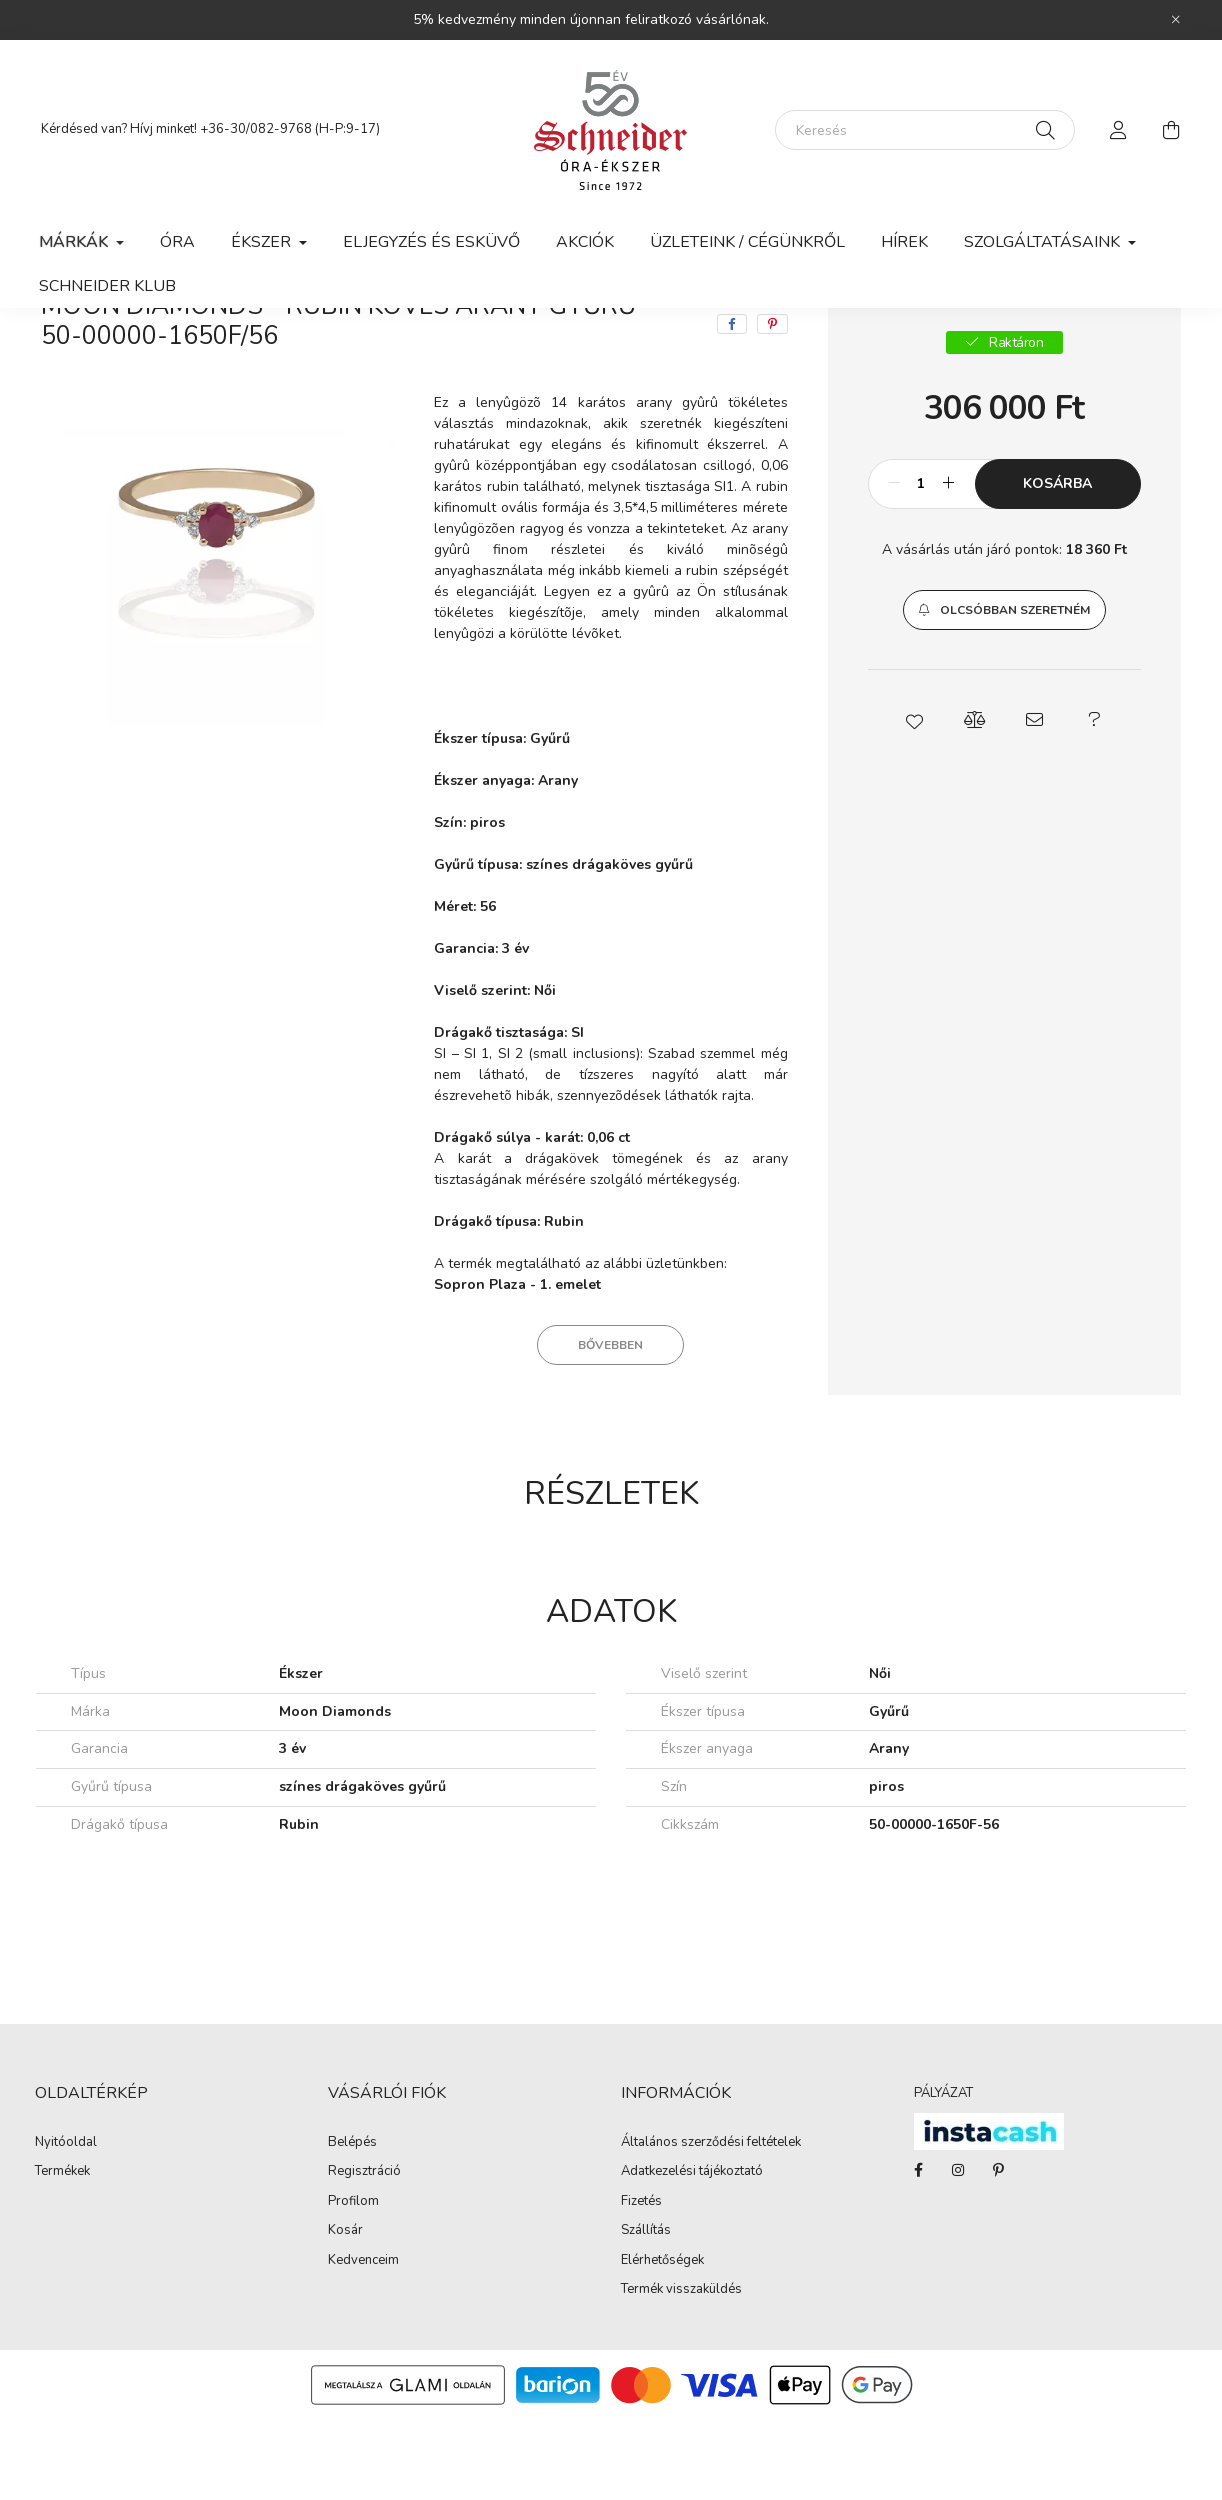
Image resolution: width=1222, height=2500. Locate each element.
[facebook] (732, 404)
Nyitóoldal (66, 2223)
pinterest (998, 2250)
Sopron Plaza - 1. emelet (517, 1364)
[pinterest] (772, 404)
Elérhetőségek (662, 2341)
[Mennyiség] (921, 564)
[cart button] (1171, 130)
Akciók (585, 242)
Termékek (62, 2252)
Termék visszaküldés (681, 2370)
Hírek (904, 242)
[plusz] (949, 564)
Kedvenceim (363, 2341)
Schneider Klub (107, 286)
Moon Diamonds (294, 347)
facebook (918, 2250)
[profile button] (1119, 130)
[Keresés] (925, 130)
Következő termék (1121, 347)
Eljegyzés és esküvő (431, 242)
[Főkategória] (74, 347)
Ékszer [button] (263, 242)
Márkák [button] (75, 242)
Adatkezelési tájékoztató (692, 2252)
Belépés (352, 2223)
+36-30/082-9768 (256, 129)
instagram (958, 2250)
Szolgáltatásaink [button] (1044, 242)
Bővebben (610, 1425)
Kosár (345, 2311)
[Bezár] (1176, 20)
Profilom (353, 2282)
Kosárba (1057, 563)
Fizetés (641, 2282)
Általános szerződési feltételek (711, 2223)
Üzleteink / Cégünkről (747, 242)
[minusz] (894, 564)
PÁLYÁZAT (943, 2173)
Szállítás (646, 2311)
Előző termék (1007, 347)
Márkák (177, 347)
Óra (177, 242)
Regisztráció (364, 2252)
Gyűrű (407, 347)
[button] (1004, 690)
